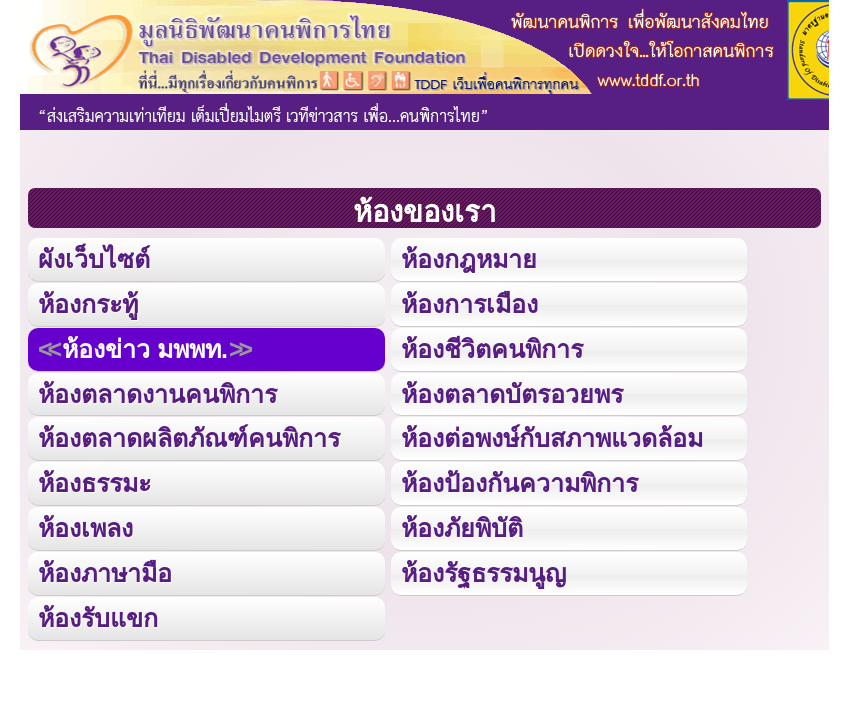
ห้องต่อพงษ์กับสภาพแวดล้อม (552, 438)
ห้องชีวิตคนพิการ (492, 349)
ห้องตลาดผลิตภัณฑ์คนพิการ (189, 438)
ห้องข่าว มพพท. (145, 349)
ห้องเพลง (85, 528)
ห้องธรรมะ (94, 483)
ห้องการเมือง (469, 304)
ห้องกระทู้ (88, 304)
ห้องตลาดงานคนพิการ (157, 394)
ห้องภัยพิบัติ (462, 528)
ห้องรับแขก (98, 618)
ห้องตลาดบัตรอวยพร (512, 394)
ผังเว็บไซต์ (94, 259)
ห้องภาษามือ (105, 573)
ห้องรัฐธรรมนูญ (483, 573)
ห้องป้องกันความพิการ (519, 483)
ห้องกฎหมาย (469, 259)
